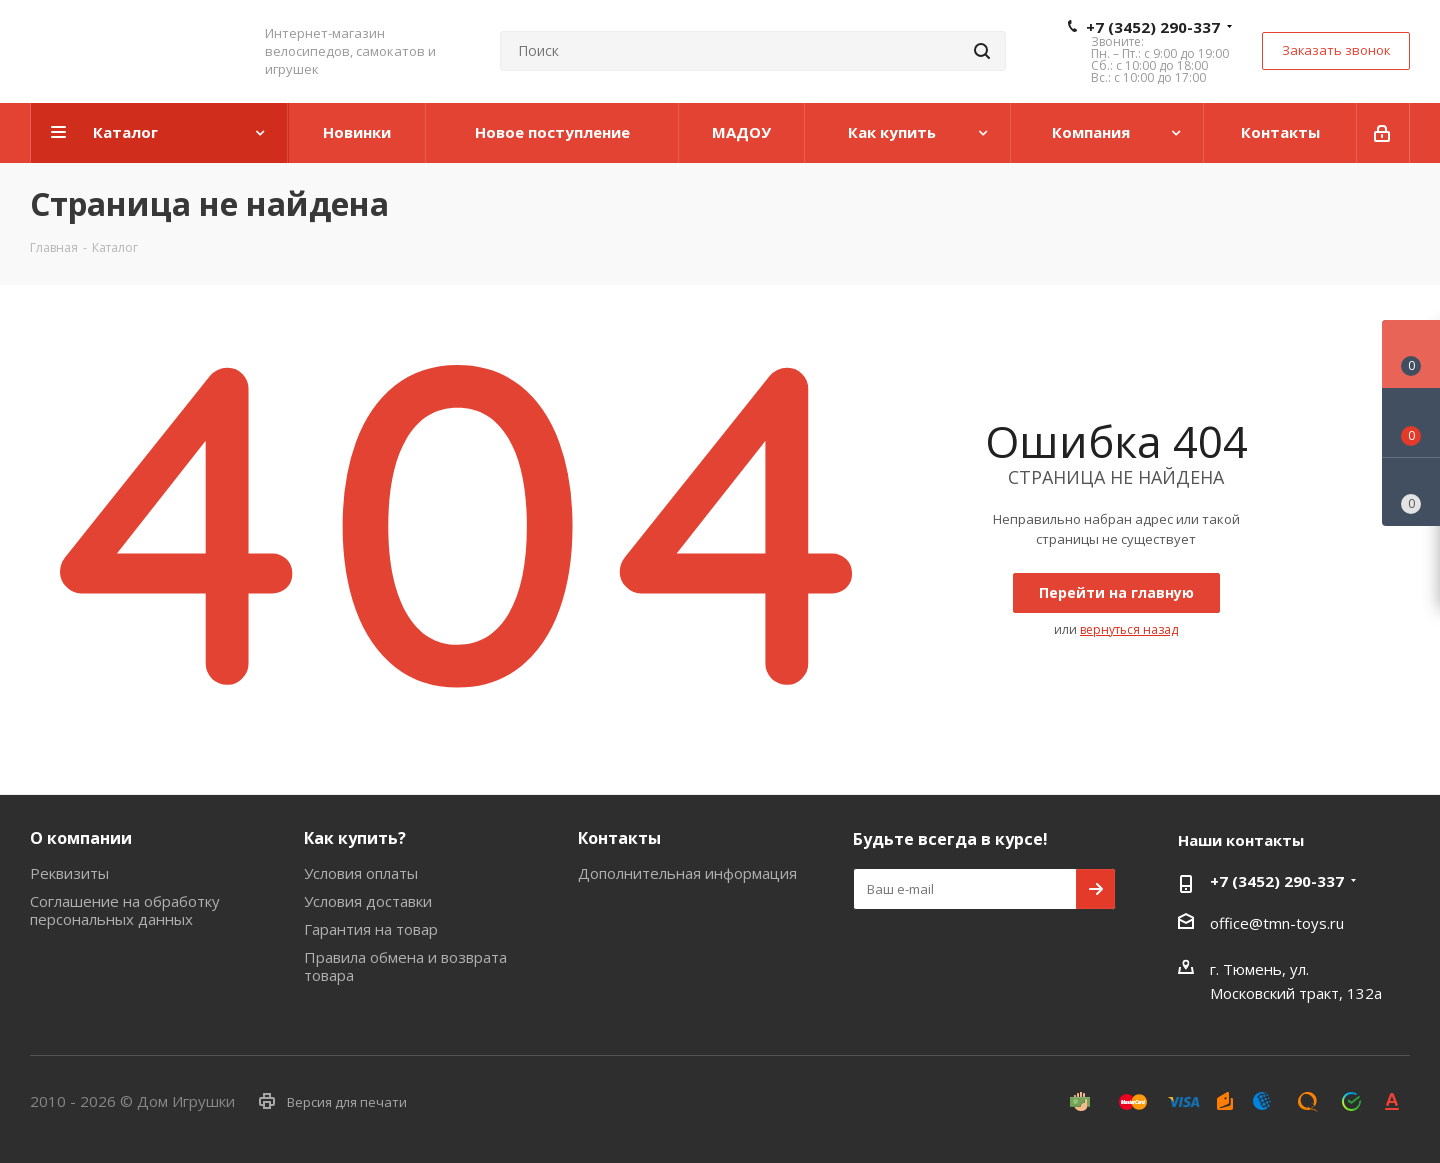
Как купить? (355, 838)
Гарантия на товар (371, 929)
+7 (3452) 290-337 (1153, 27)
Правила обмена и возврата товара (405, 966)
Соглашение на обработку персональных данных (125, 910)
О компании (81, 838)
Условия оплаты (361, 873)
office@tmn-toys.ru (1277, 923)
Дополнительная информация (687, 873)
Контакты (619, 838)
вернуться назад (1129, 629)
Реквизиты (69, 873)
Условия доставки (368, 901)
